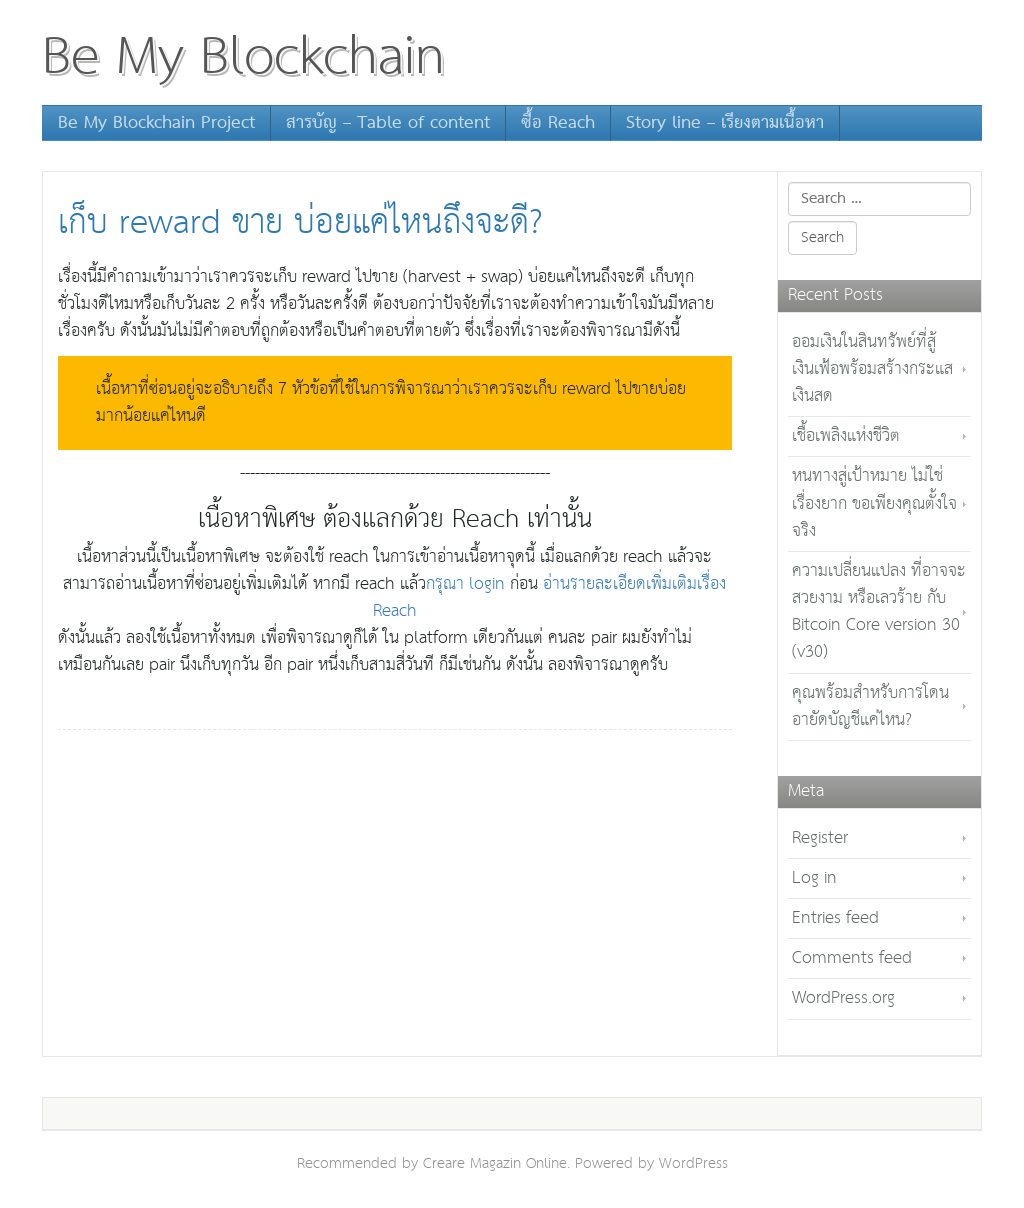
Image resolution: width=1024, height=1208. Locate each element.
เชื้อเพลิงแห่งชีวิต (846, 436)
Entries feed (835, 918)
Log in (814, 878)
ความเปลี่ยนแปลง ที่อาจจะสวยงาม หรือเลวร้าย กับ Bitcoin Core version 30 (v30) (879, 612)
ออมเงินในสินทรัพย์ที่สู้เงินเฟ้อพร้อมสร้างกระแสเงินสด (872, 369)
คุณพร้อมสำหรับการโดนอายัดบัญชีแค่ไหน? (870, 707)
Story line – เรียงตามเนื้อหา (725, 123)
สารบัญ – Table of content (388, 123)
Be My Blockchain (243, 57)
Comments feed (852, 958)
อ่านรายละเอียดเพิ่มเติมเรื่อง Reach (550, 598)
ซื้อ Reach (558, 123)
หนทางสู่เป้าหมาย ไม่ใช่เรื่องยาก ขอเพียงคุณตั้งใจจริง (874, 503)
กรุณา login (465, 584)
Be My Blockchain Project (156, 123)
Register (820, 838)
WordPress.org (843, 998)
